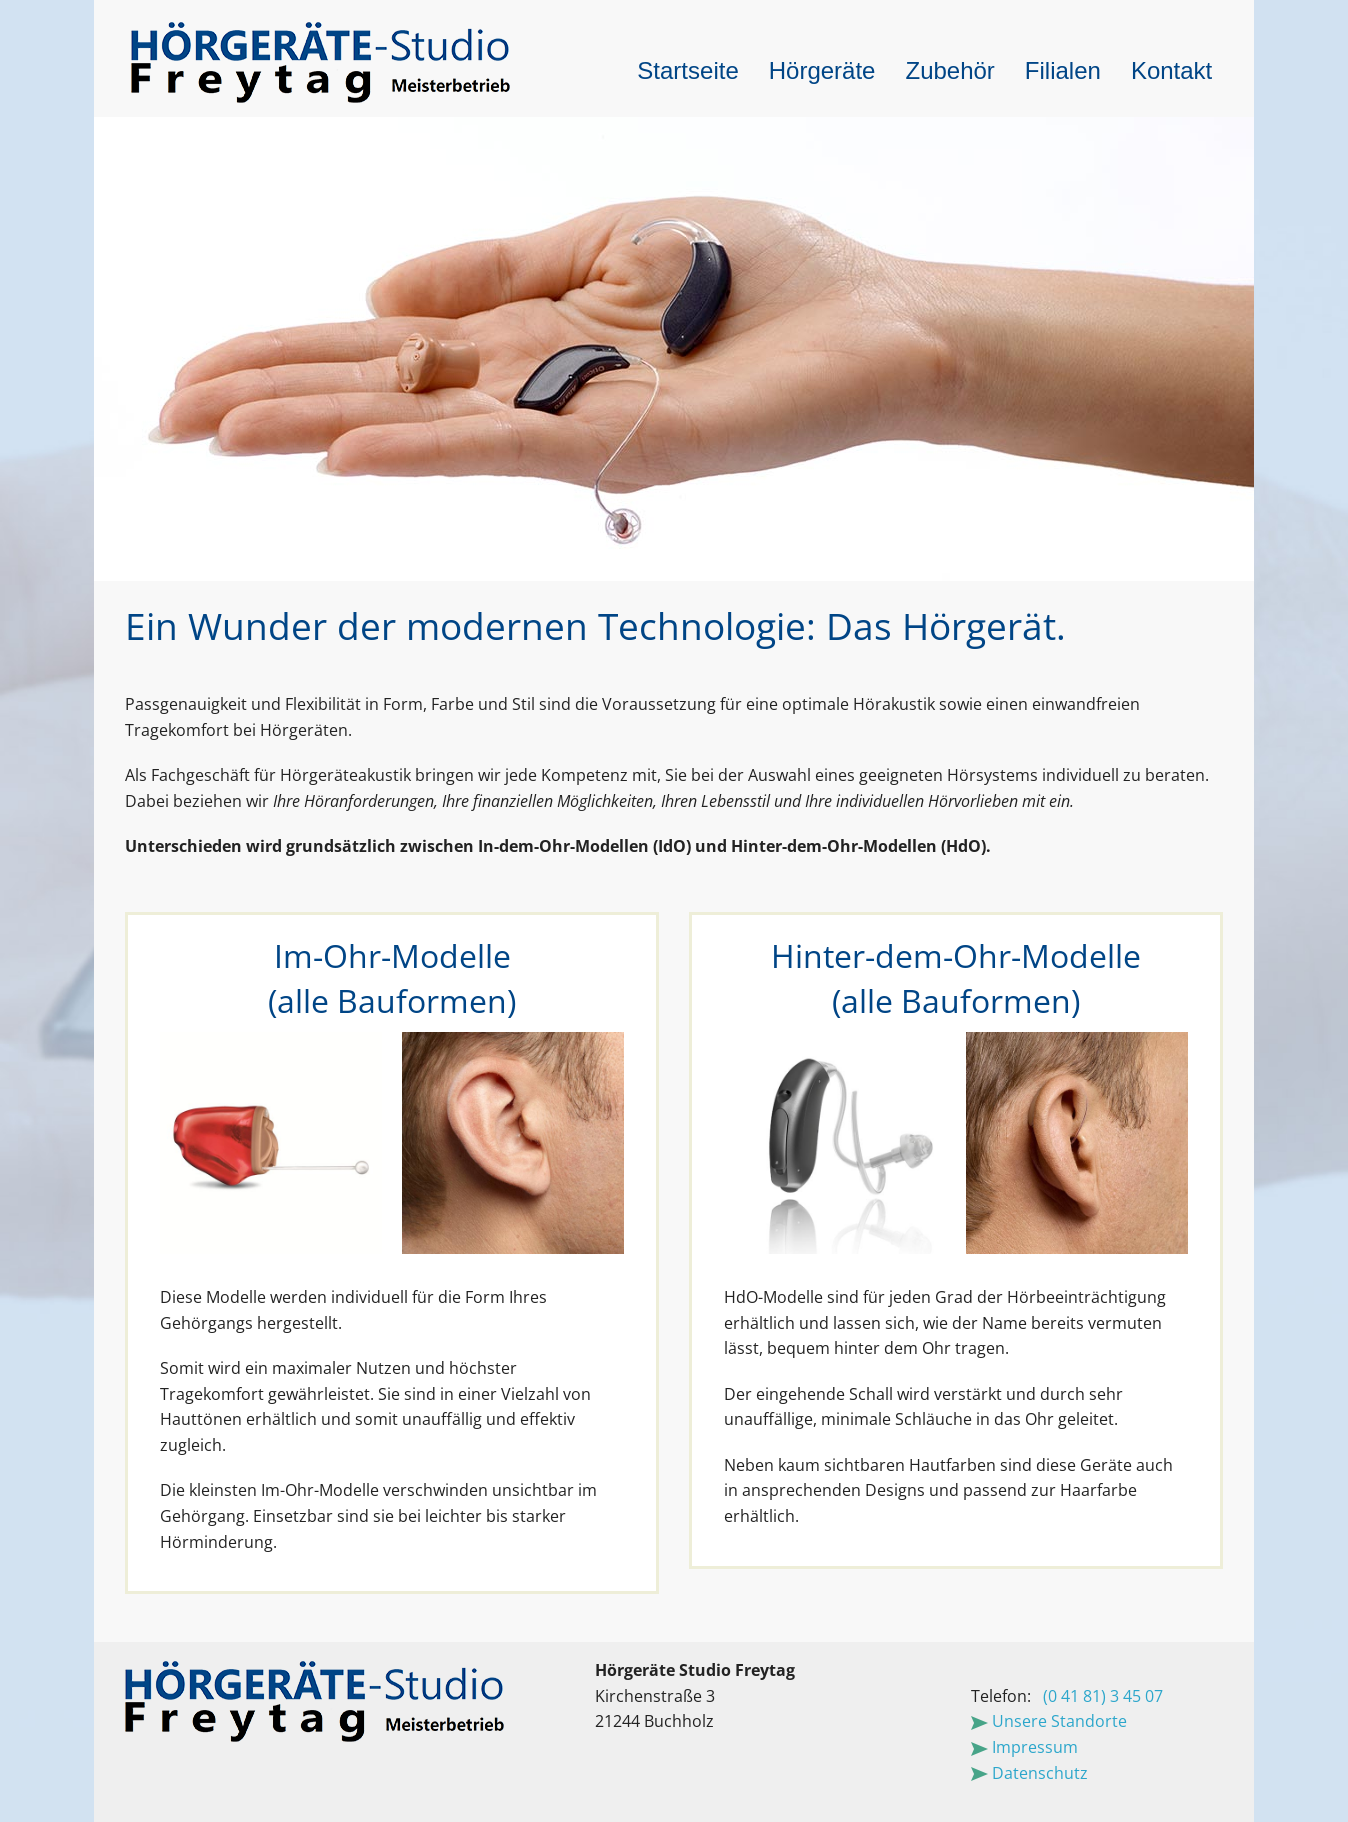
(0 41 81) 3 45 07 (1103, 1696)
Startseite (687, 70)
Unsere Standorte (1049, 1721)
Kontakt (1171, 70)
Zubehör (949, 70)
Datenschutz (1029, 1773)
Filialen (1063, 70)
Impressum (1024, 1747)
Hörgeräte (822, 70)
